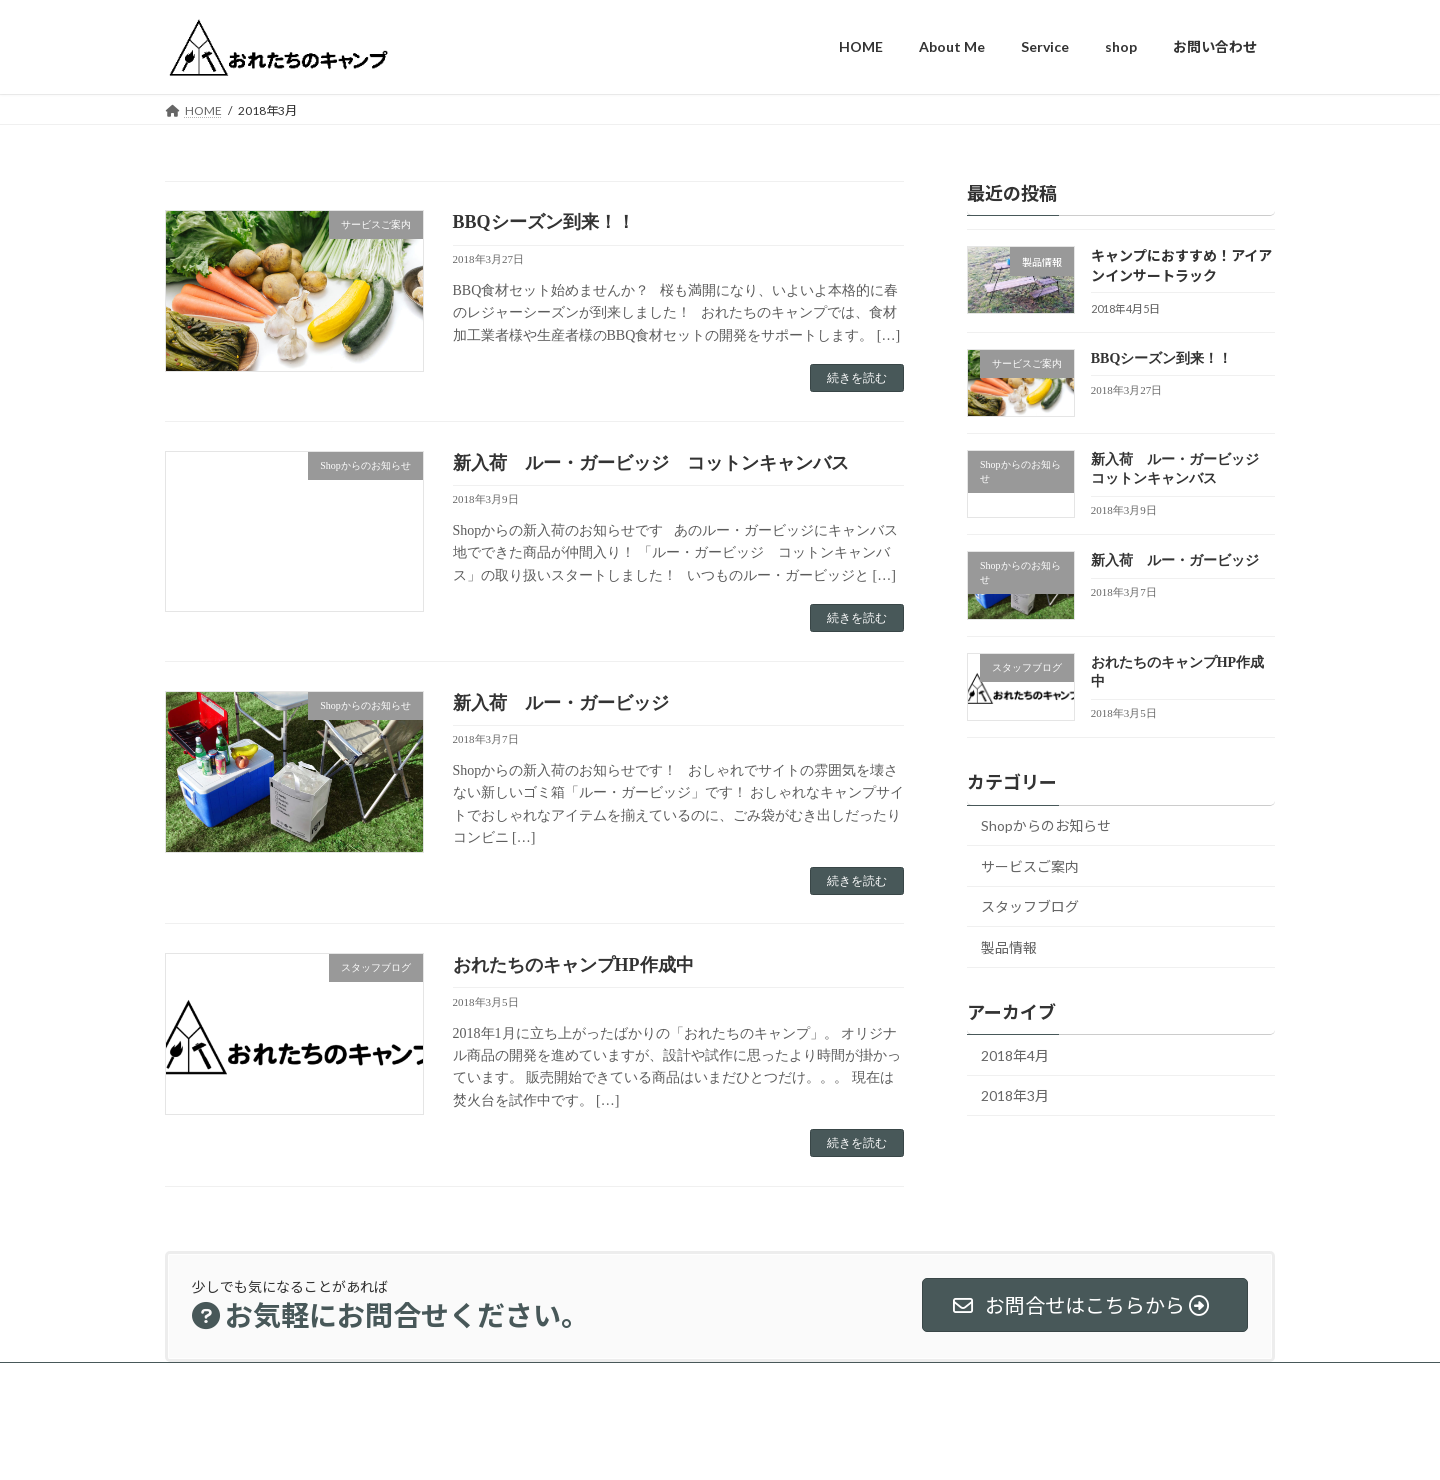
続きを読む (857, 378)
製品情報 (1009, 947)
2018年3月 (1015, 1095)
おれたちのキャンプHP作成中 (573, 965)
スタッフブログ (1030, 906)
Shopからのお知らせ (1046, 825)
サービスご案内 (1030, 865)
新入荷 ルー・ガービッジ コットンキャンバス (651, 463)
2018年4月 (1015, 1054)
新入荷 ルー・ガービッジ (561, 703)
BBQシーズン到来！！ (544, 222)
